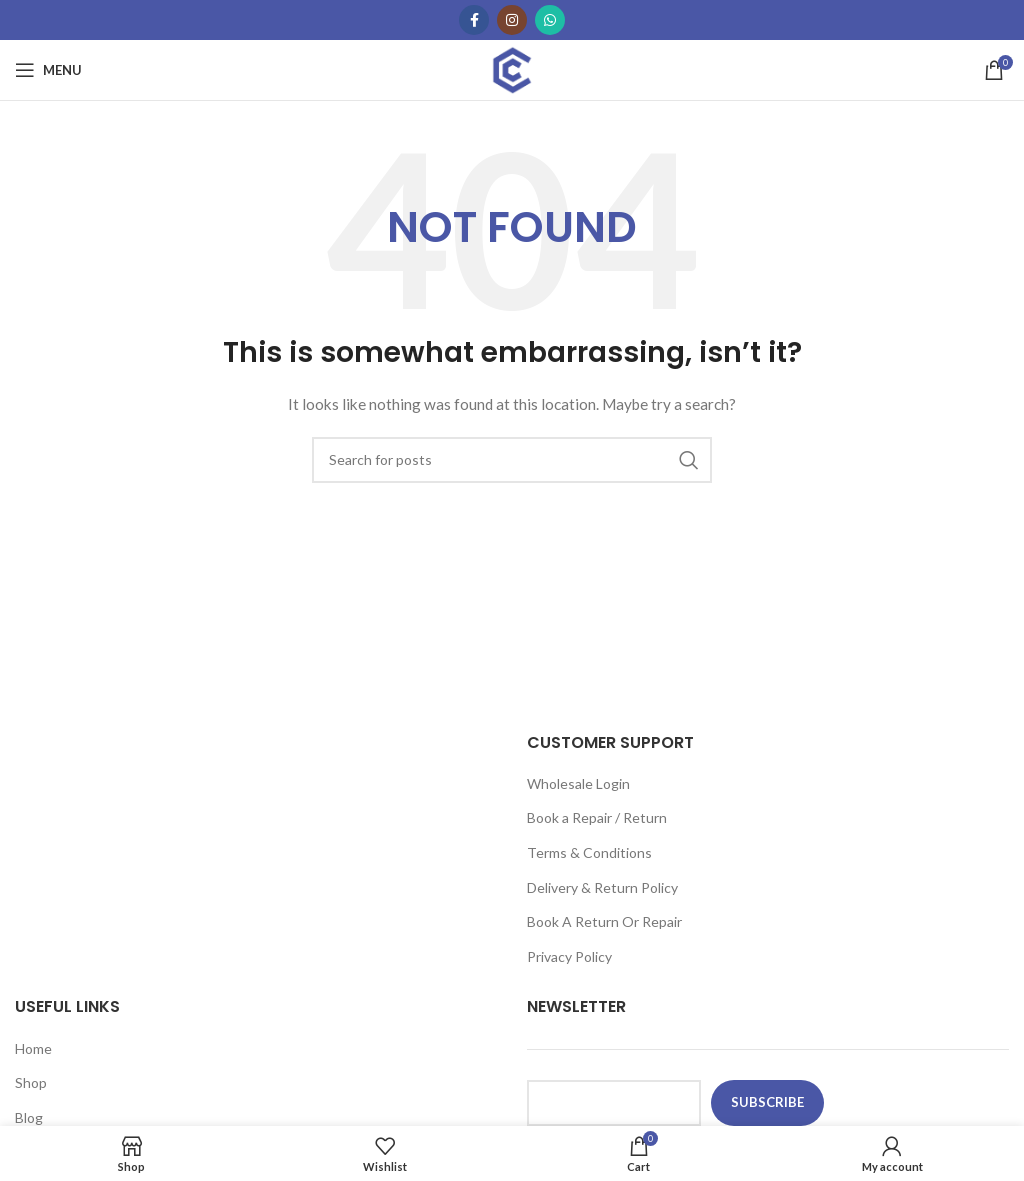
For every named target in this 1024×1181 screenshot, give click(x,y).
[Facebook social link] (474, 20)
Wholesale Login (578, 783)
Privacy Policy (569, 956)
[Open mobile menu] (48, 70)
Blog (29, 1117)
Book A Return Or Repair (604, 921)
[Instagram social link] (512, 20)
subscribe (767, 1102)
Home (33, 1048)
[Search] (512, 460)
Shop (31, 1082)
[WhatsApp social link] (550, 20)
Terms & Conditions (589, 852)
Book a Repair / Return (597, 817)
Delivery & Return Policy (602, 887)
